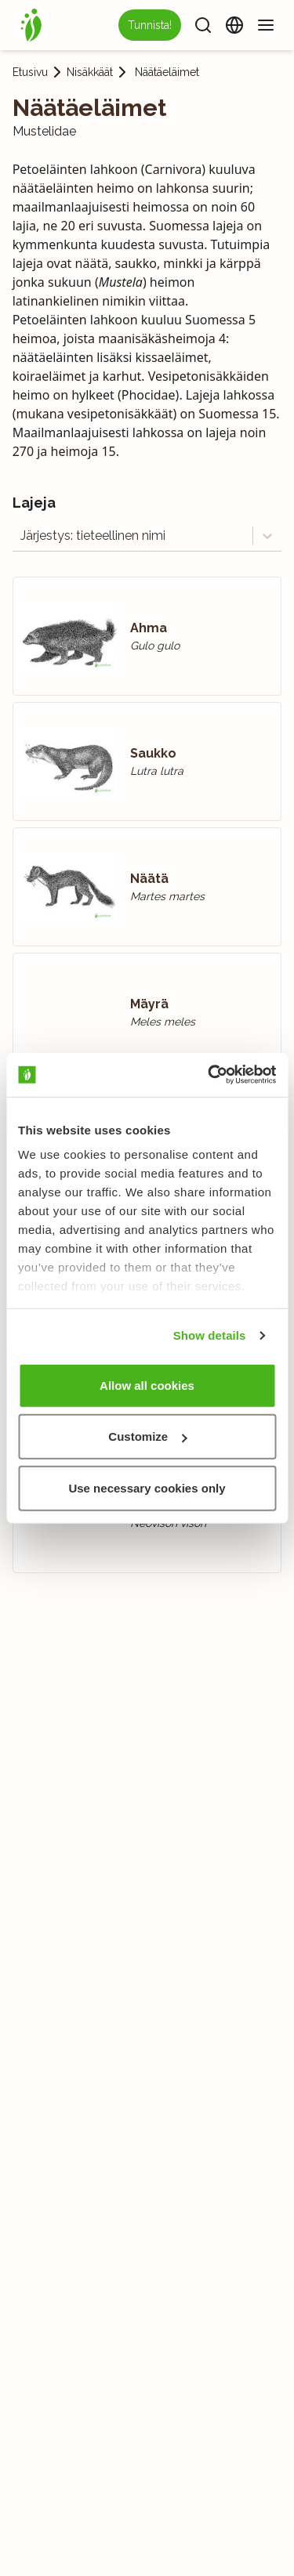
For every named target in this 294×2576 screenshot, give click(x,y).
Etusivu (30, 72)
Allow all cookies (147, 1384)
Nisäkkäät (90, 72)
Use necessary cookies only (146, 1487)
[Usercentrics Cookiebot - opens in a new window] (209, 1075)
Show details (209, 1335)
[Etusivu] (31, 25)
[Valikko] (265, 25)
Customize (147, 1436)
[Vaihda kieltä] (234, 25)
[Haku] (203, 25)
